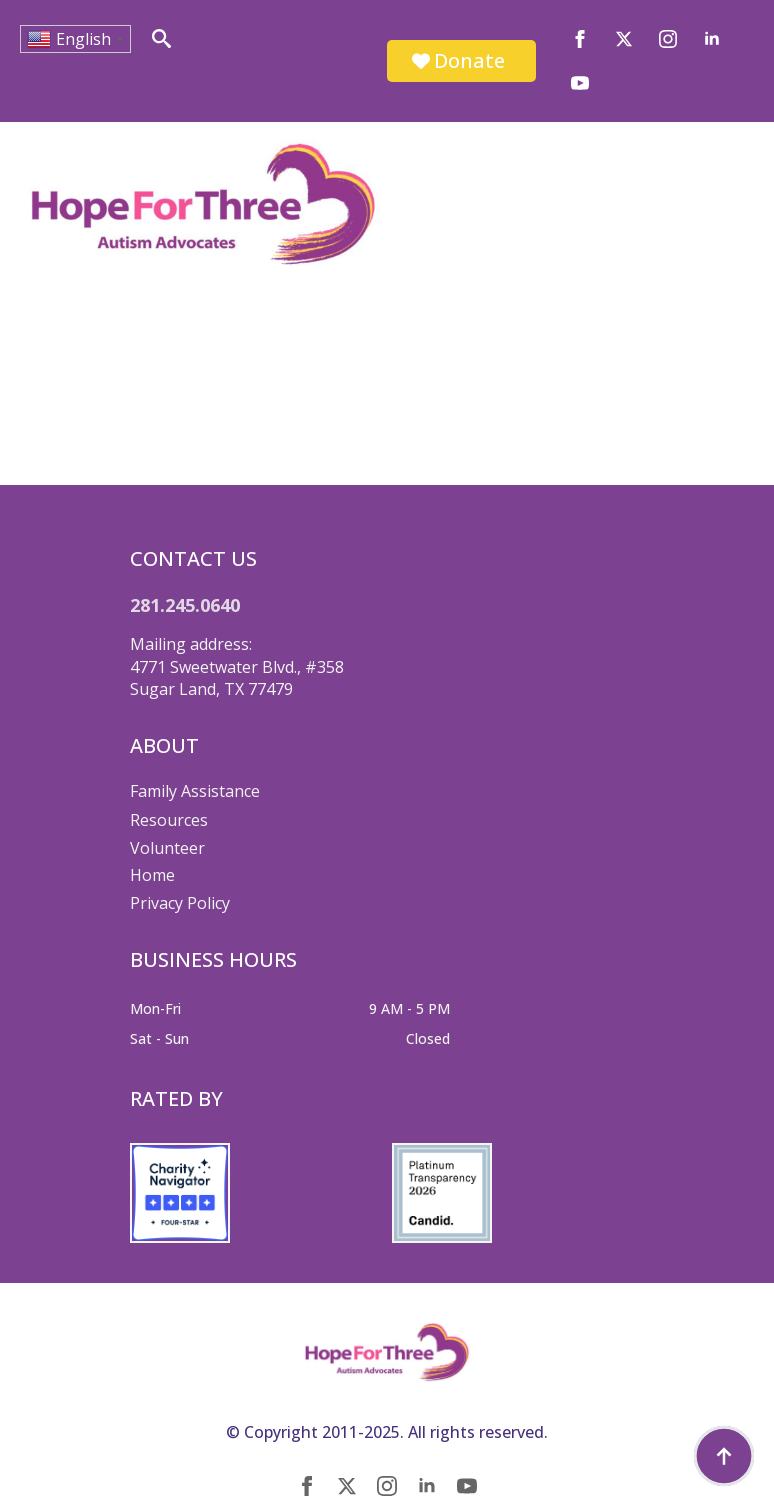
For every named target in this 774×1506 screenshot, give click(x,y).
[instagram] (668, 39)
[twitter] (624, 39)
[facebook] (580, 39)
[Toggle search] (161, 38)
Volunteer (167, 848)
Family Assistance (195, 791)
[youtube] (580, 83)
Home (152, 875)
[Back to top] (724, 1456)
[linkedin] (712, 39)
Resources (169, 820)
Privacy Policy (180, 903)
